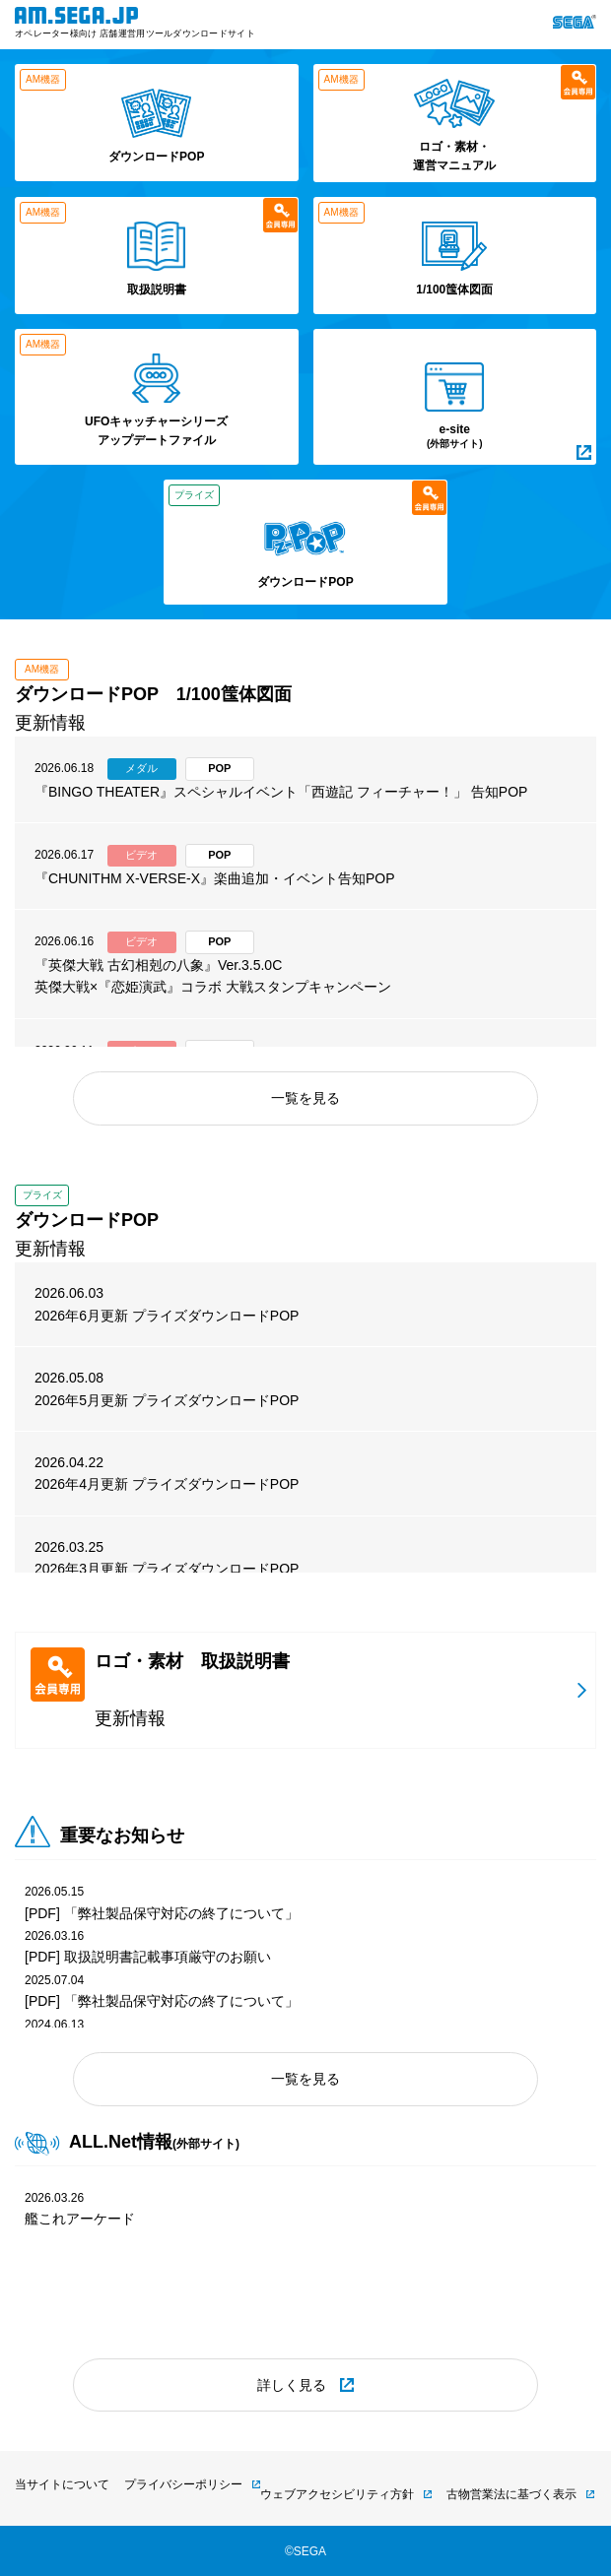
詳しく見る (291, 2385)
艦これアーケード (80, 2218)
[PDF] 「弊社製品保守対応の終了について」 (162, 1913)
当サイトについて (62, 2484)
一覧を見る (305, 1098)
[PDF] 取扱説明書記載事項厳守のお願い (148, 1956)
